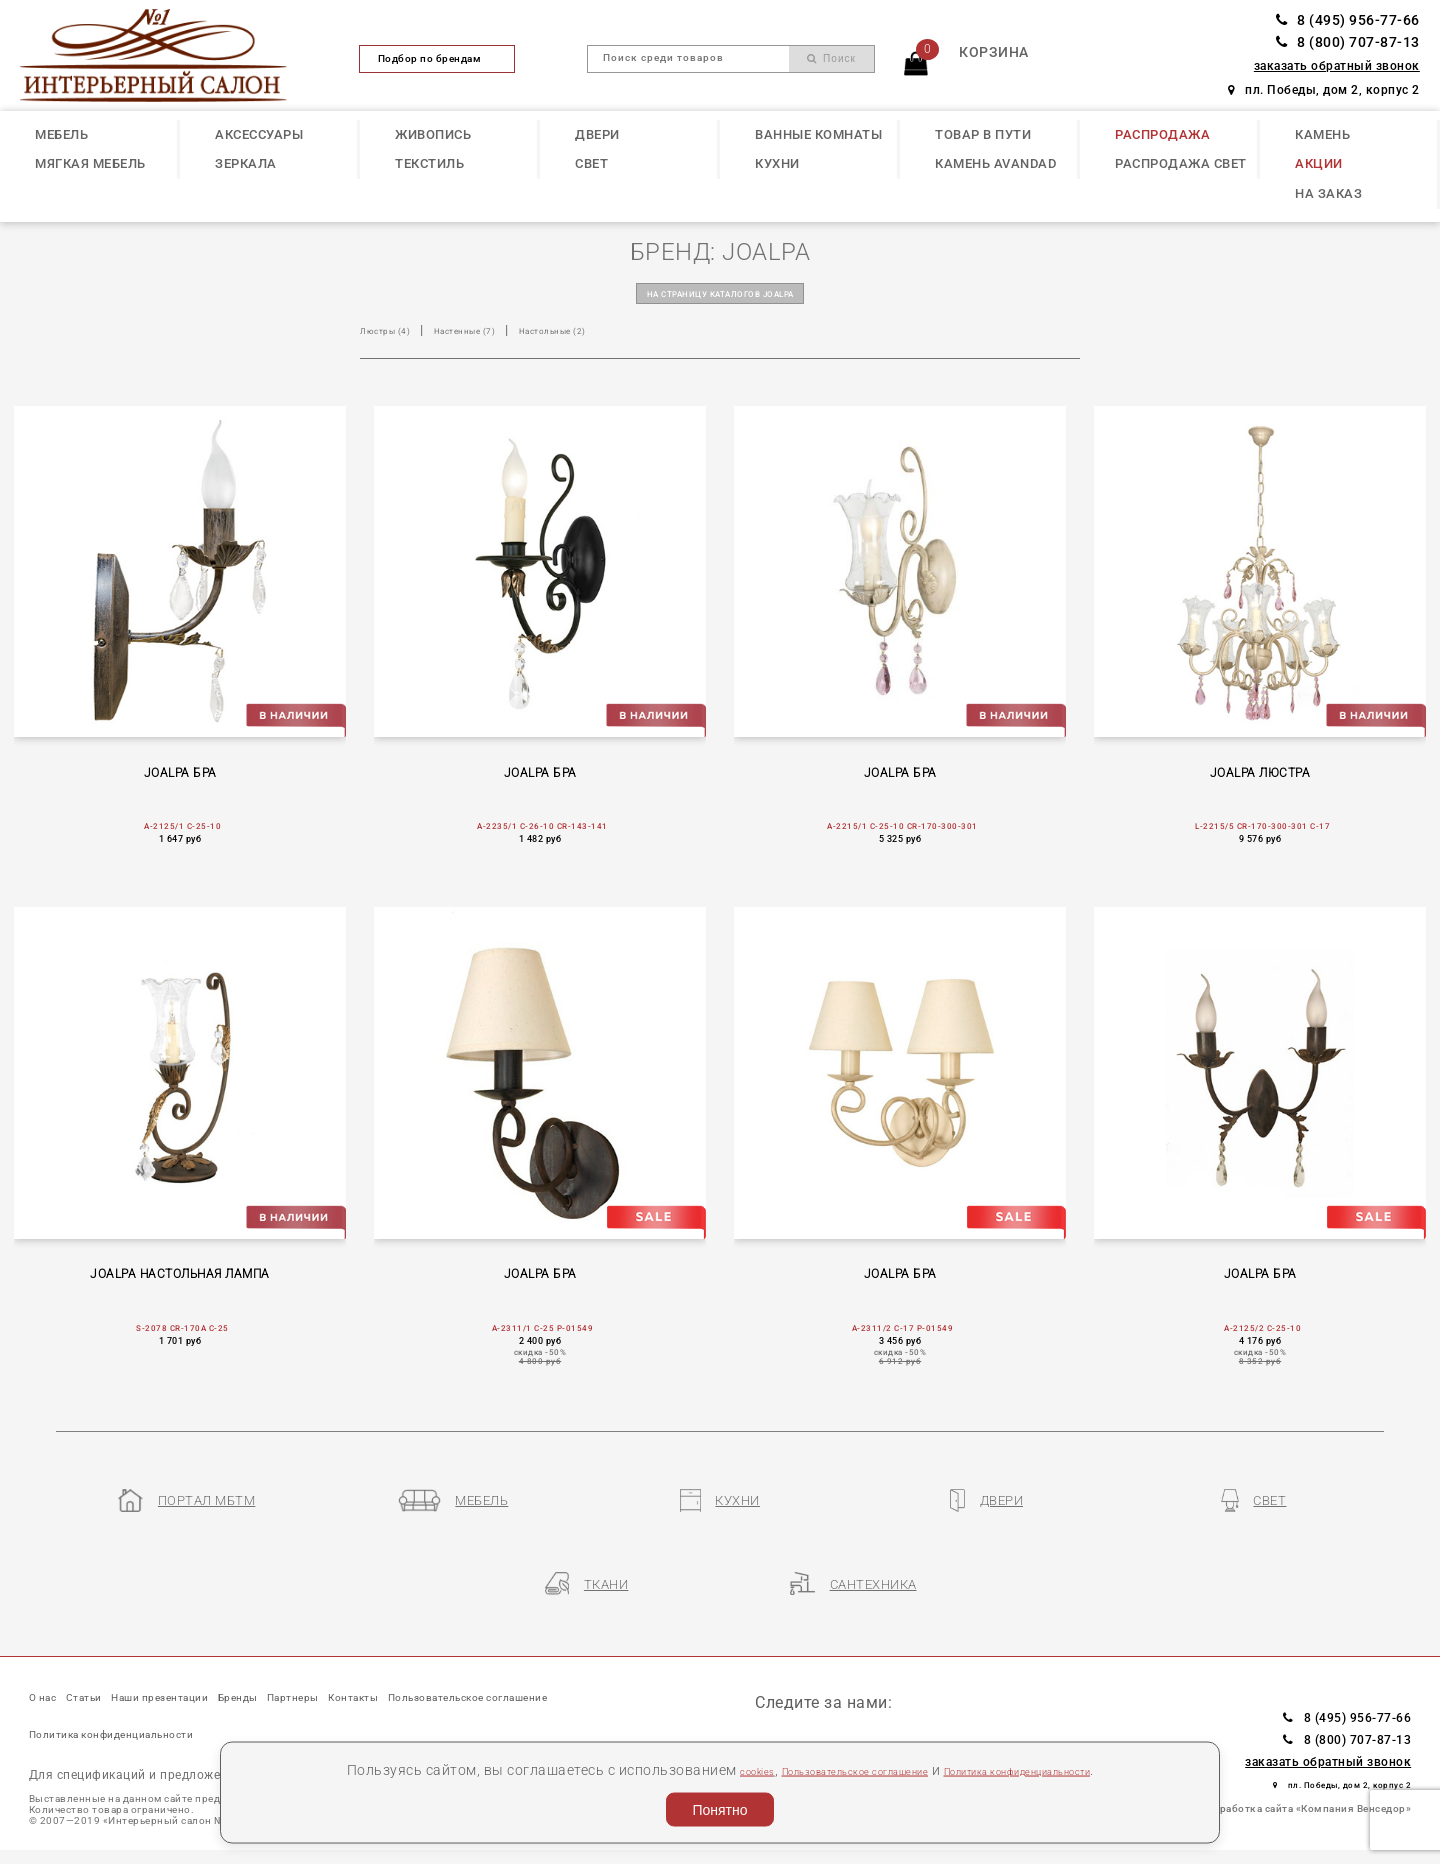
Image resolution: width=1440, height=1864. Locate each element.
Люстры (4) (397, 338)
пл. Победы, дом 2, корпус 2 (1324, 90)
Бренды (350, 1676)
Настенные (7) (505, 338)
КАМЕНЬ (1322, 134)
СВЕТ (591, 163)
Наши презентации (231, 1676)
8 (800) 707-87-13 (1348, 42)
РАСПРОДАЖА (1162, 134)
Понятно (719, 1810)
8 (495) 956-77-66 (1348, 20)
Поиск (831, 58)
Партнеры (435, 1676)
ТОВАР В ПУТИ (983, 134)
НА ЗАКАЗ (1328, 193)
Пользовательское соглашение (825, 1769)
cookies (684, 1769)
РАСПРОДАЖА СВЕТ (1181, 163)
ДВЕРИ (597, 134)
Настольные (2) (626, 338)
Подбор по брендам (438, 58)
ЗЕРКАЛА (246, 163)
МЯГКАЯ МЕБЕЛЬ (90, 163)
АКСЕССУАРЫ (259, 134)
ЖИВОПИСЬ (433, 134)
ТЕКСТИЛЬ (429, 163)
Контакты (527, 1676)
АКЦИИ (1319, 163)
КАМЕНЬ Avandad (995, 163)
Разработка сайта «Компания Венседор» (1306, 1785)
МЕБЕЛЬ (61, 134)
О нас (51, 1676)
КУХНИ (777, 163)
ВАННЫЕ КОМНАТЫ (818, 134)
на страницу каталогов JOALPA (720, 297)
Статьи (115, 1676)
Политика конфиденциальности (1060, 1769)
